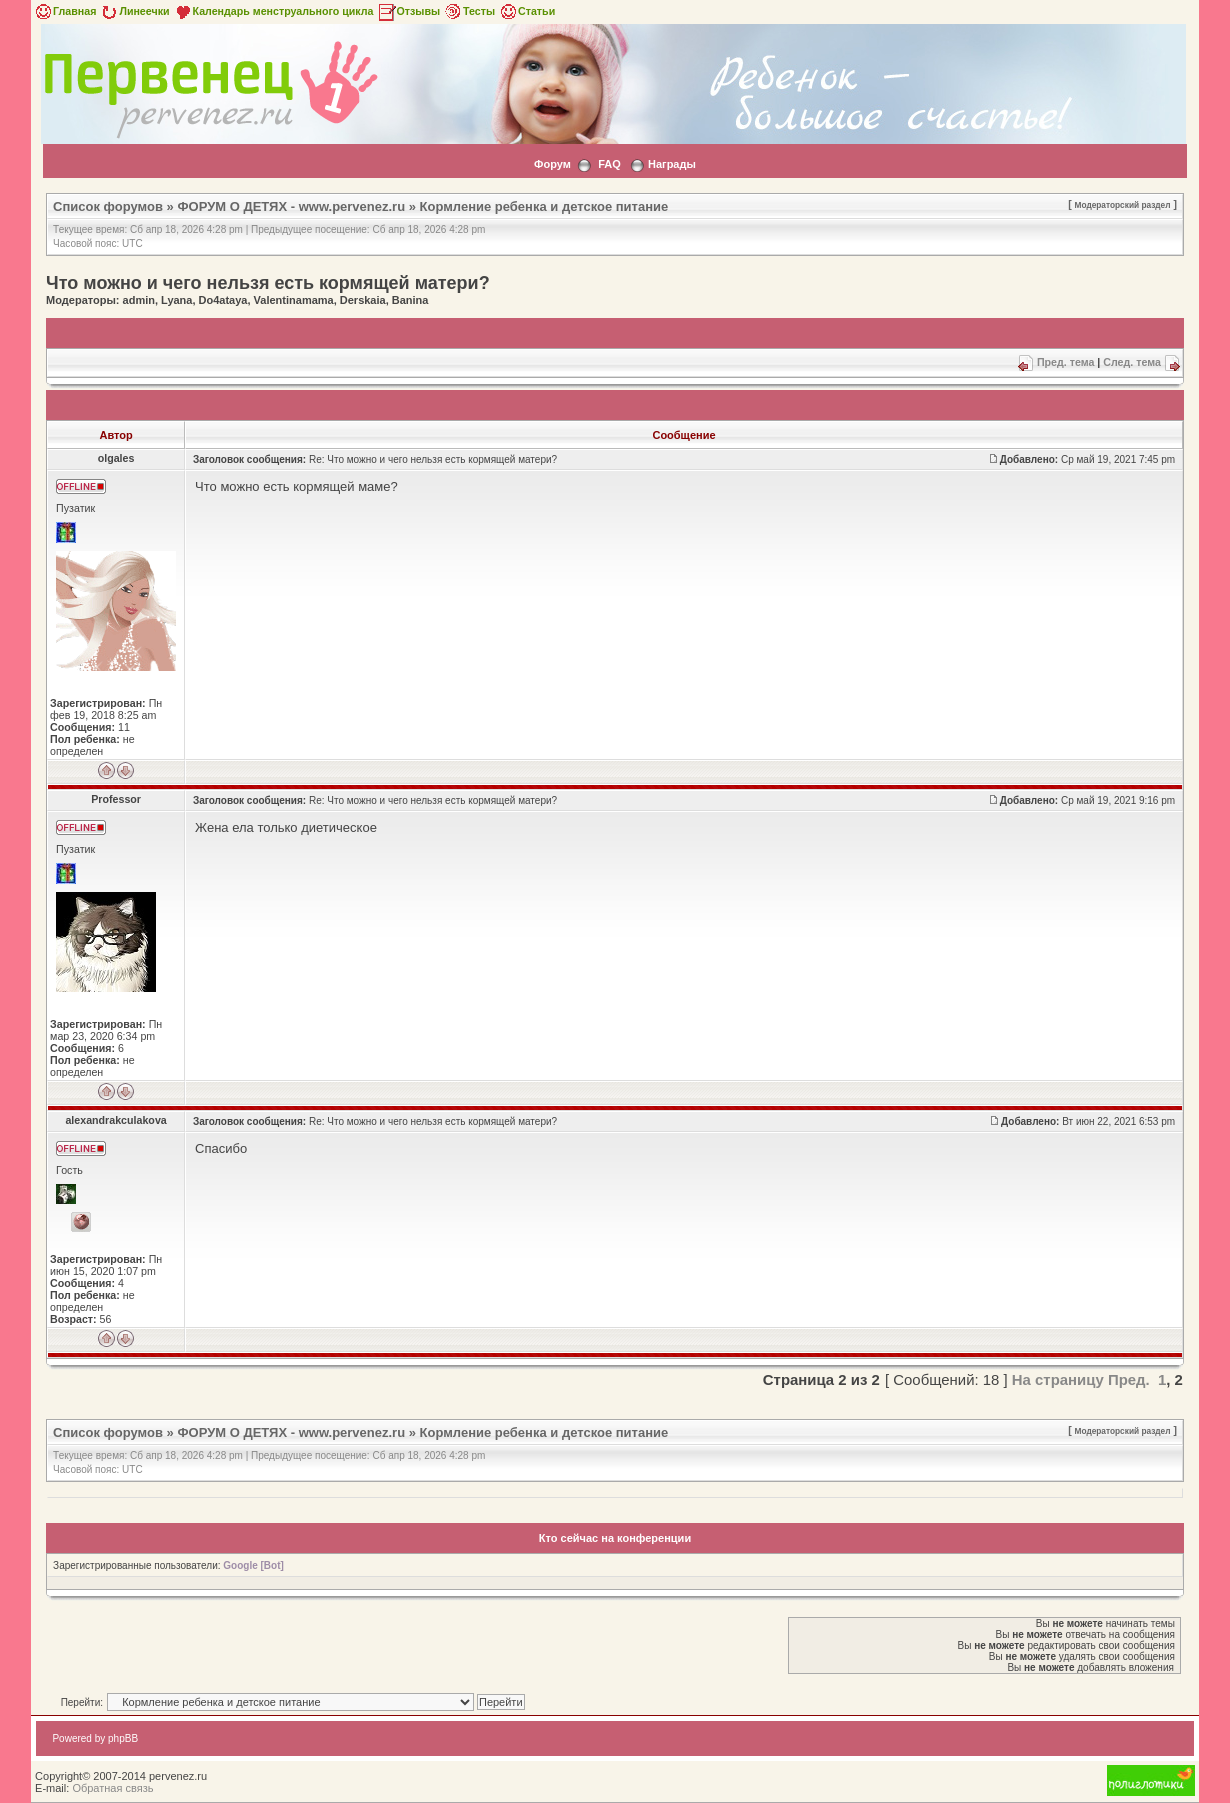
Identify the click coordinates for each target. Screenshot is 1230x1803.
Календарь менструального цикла (273, 11)
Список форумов (108, 206)
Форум (552, 164)
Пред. (1129, 1379)
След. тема (1132, 362)
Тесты (469, 11)
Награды (672, 164)
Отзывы (409, 11)
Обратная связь (112, 1788)
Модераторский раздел (1122, 205)
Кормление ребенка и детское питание (544, 206)
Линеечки (134, 11)
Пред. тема (1065, 362)
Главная (64, 11)
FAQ (609, 164)
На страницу (1058, 1379)
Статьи (526, 11)
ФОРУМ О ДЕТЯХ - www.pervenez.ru (291, 206)
